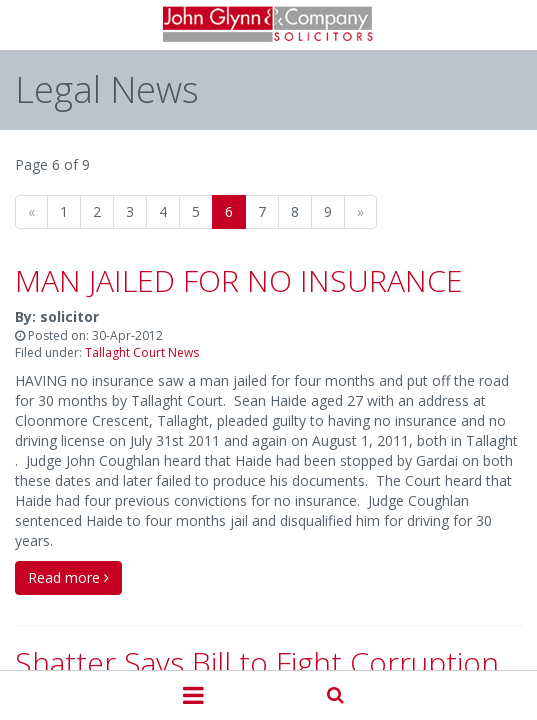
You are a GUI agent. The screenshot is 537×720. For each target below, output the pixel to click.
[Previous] (31, 212)
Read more (68, 577)
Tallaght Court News (142, 352)
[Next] (360, 212)
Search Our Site (335, 693)
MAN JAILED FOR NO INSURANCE (239, 280)
